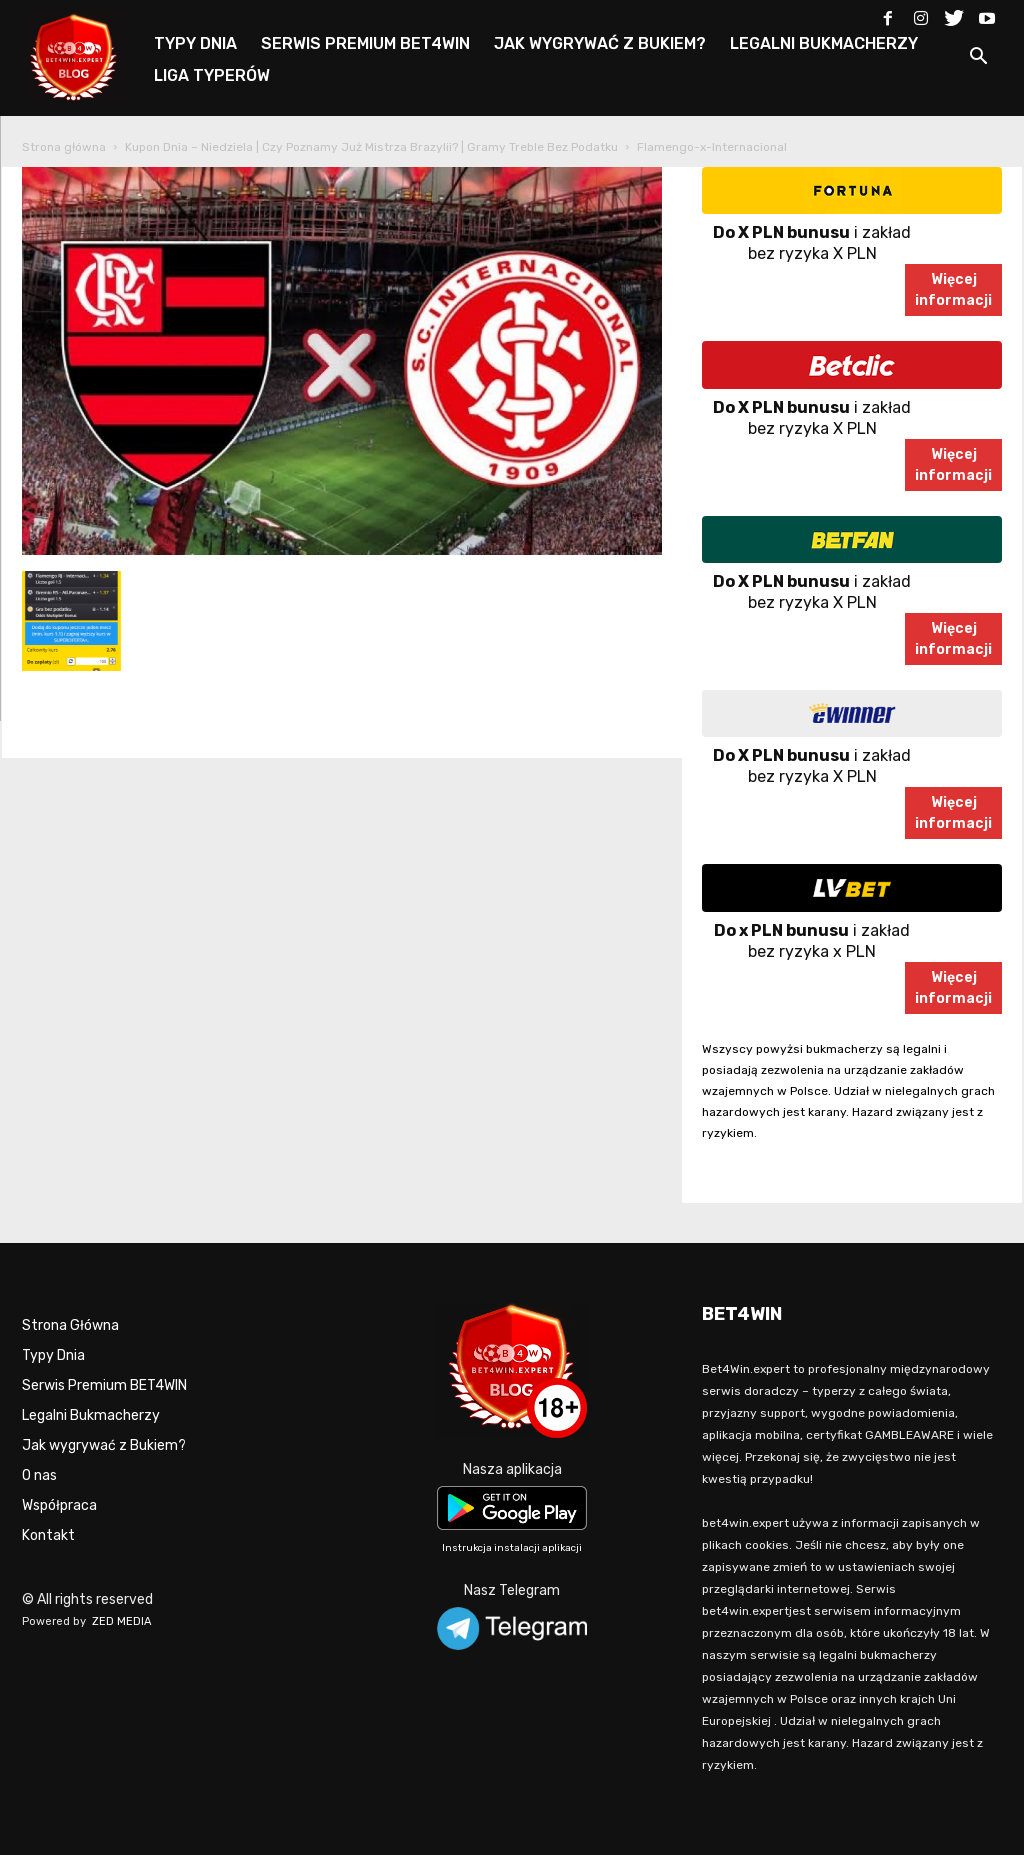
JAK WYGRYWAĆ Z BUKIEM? (600, 43)
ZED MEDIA (122, 1621)
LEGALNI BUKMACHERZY (824, 43)
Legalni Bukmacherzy (91, 1415)
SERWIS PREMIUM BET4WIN (365, 43)
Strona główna (64, 147)
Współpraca (59, 1505)
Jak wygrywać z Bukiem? (104, 1445)
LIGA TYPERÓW (212, 75)
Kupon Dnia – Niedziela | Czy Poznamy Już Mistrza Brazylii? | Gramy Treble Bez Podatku (371, 147)
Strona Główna (70, 1325)
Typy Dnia (53, 1355)
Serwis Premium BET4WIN (104, 1385)
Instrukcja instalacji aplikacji (512, 1548)
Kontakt (48, 1535)
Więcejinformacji (953, 290)
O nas (39, 1475)
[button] (978, 59)
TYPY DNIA (195, 43)
